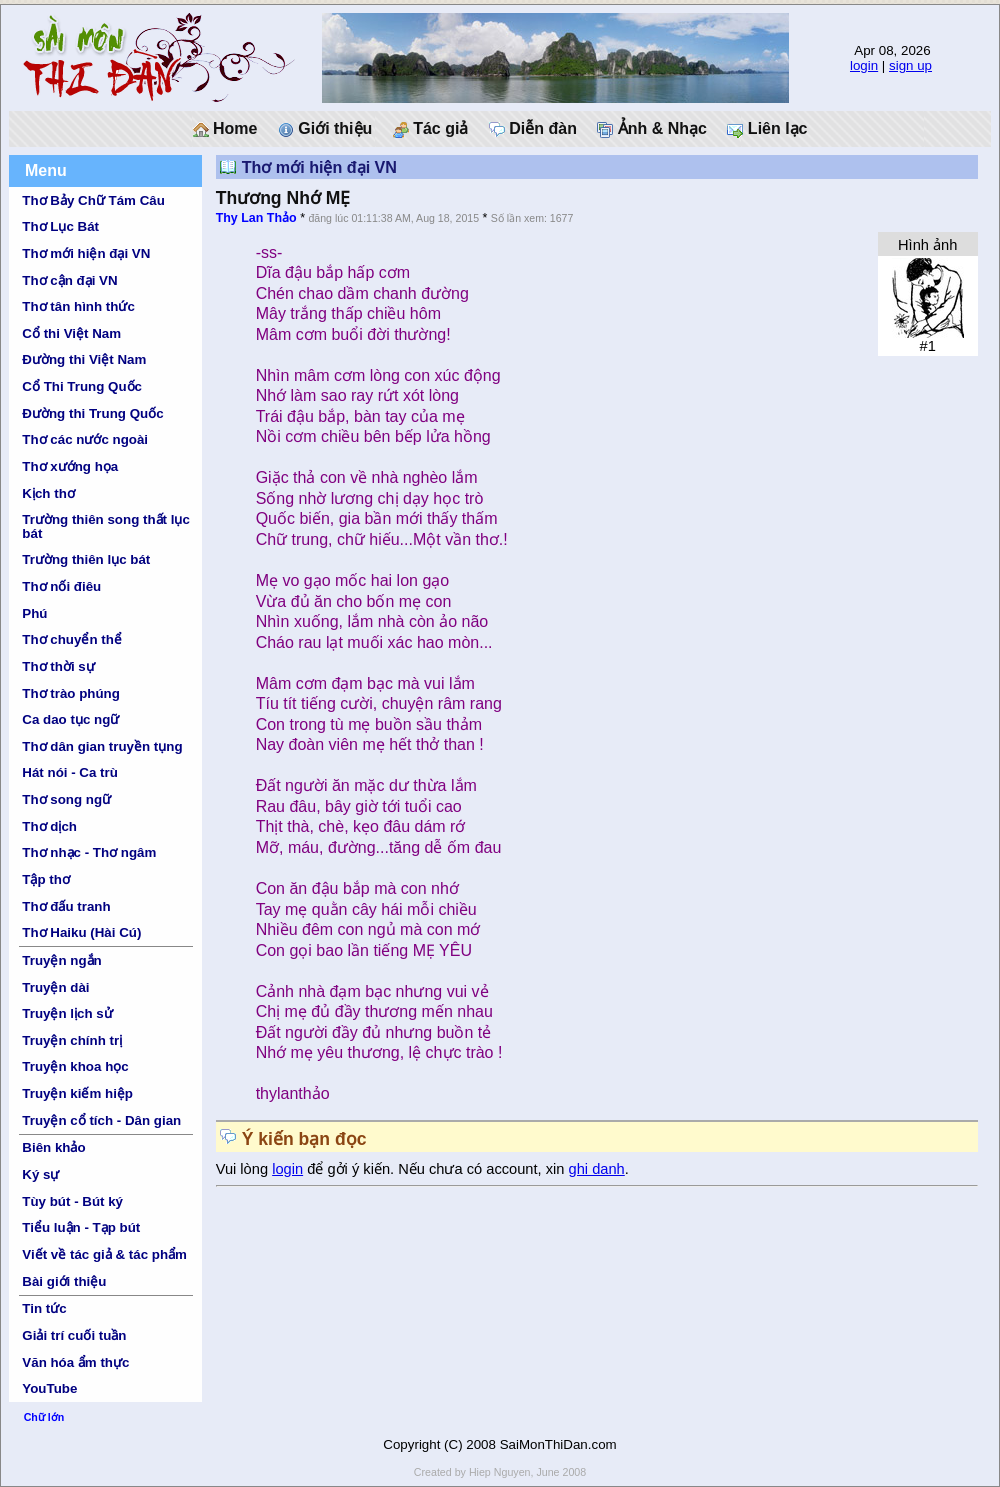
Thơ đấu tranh (66, 906)
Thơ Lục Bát (60, 226)
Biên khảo (53, 1147)
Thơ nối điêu (61, 586)
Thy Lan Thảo (256, 218)
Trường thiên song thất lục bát (106, 526)
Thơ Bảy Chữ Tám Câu (93, 200)
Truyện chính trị (72, 1040)
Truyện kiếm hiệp (77, 1093)
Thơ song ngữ (66, 799)
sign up (910, 65)
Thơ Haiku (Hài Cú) (81, 932)
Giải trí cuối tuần (74, 1335)
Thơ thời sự (58, 666)
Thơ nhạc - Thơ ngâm (89, 852)
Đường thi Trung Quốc (92, 413)
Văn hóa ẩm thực (75, 1362)
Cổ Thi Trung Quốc (82, 386)
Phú (34, 613)
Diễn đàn (533, 129)
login (864, 65)
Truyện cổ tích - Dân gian (101, 1120)
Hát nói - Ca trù (70, 772)
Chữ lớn (44, 1417)
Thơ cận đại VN (69, 280)
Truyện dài (55, 987)
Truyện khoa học (75, 1066)
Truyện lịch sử (67, 1013)
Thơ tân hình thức (78, 306)
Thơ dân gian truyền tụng (102, 746)
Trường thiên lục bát (86, 559)
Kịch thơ (48, 493)
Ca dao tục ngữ (70, 719)
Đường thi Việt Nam (84, 359)
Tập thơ (46, 879)
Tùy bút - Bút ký (72, 1201)
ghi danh (597, 1169)
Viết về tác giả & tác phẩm (104, 1254)
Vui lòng (244, 1169)
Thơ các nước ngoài (85, 439)
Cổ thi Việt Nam (71, 333)
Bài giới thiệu (64, 1281)
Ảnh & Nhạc (652, 129)
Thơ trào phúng (71, 693)
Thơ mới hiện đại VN (86, 253)
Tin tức (44, 1308)
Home (225, 129)
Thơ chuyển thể (72, 639)
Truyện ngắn (61, 960)
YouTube (49, 1388)
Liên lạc (767, 129)
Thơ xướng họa (70, 466)
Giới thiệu (325, 129)
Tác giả (431, 129)
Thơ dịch (49, 826)
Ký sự (40, 1174)
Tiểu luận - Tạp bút (81, 1227)
